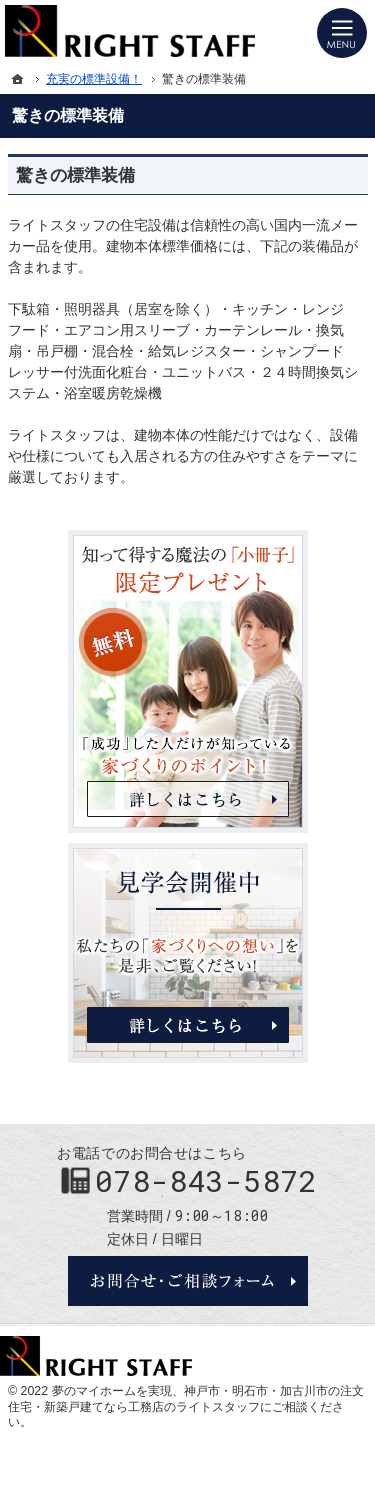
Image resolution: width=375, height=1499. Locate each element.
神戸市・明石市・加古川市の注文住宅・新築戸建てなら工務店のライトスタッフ (186, 1399)
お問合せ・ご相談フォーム (188, 1281)
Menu (342, 33)
